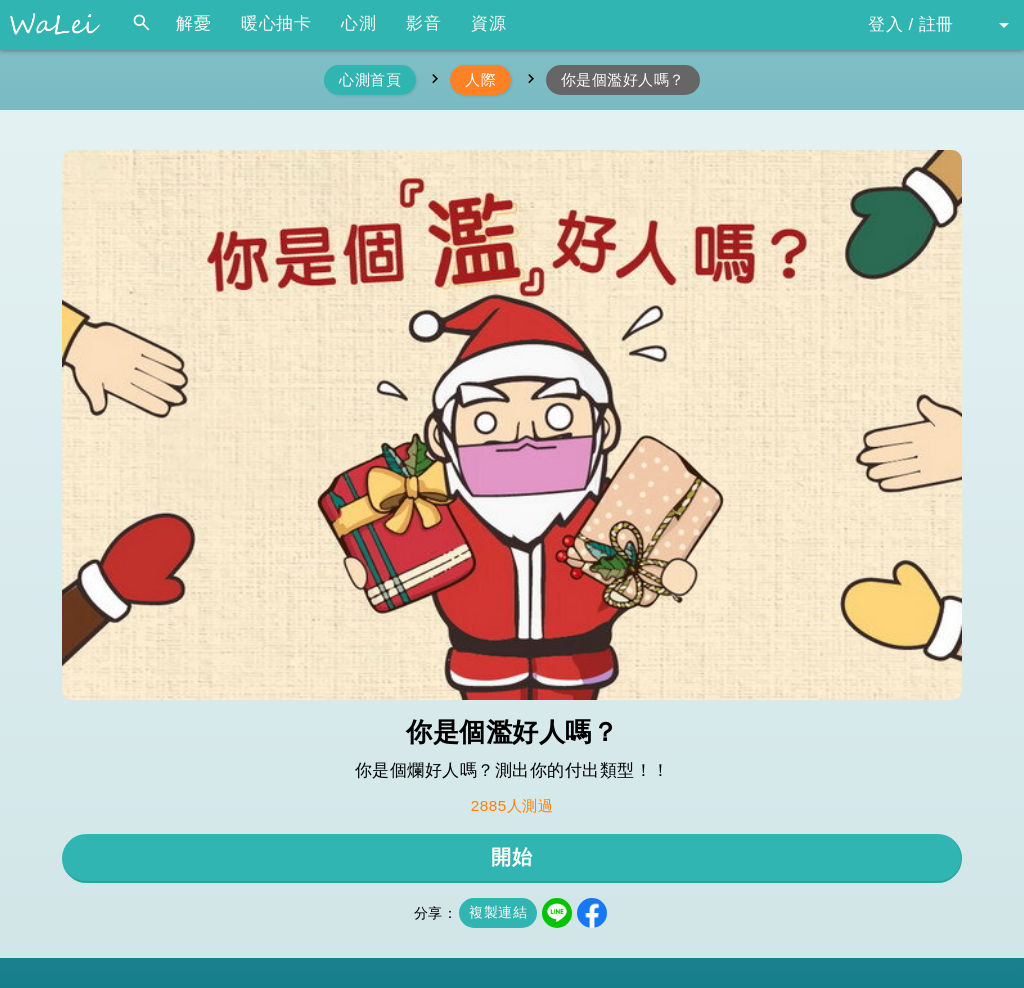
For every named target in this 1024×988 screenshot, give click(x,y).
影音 (423, 23)
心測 (358, 23)
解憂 (193, 23)
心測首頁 (370, 79)
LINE (557, 913)
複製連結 (498, 912)
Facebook (592, 913)
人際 (480, 79)
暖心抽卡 (276, 23)
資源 (488, 23)
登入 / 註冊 (911, 24)
